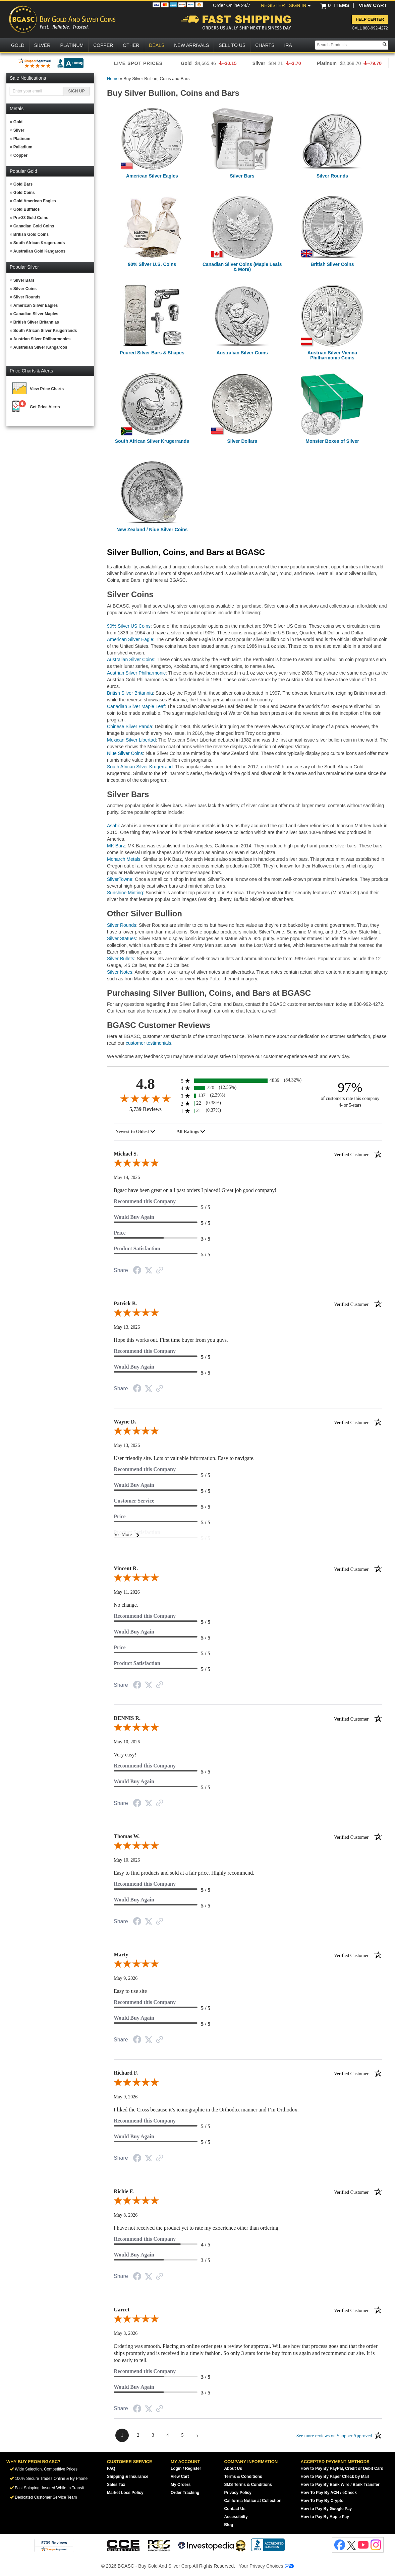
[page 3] (153, 2435)
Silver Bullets (120, 958)
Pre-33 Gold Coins (30, 217)
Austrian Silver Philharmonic (136, 673)
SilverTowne (119, 879)
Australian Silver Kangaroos (40, 347)
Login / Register (186, 2468)
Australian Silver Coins (130, 659)
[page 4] (167, 2435)
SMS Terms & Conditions (248, 2484)
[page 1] (122, 2435)
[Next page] (197, 2435)
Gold (17, 122)
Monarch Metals (123, 859)
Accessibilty (236, 2516)
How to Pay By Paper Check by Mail (335, 2476)
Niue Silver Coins (125, 753)
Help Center (370, 19)
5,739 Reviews (145, 1109)
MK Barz (116, 845)
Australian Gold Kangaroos (39, 251)
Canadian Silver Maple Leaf (136, 706)
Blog (228, 2524)
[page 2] (138, 2435)
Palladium (23, 147)
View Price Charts (47, 389)
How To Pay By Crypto (322, 2500)
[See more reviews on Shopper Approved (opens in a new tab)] (159, 1270)
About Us (233, 2468)
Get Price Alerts (45, 407)
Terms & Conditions (243, 2476)
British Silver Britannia (130, 693)
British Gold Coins (31, 234)
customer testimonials (148, 1043)
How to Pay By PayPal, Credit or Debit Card (342, 2468)
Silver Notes (119, 972)
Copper (20, 155)
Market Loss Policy (125, 2492)
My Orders (180, 2484)
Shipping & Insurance (127, 2476)
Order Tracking (185, 2492)
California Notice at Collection (253, 2500)
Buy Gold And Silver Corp (164, 2566)
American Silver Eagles (35, 305)
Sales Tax (116, 2484)
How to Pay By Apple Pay (325, 2516)
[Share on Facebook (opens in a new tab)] (137, 1271)
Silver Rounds (27, 297)
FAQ (111, 2468)
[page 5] (182, 2435)
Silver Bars (24, 280)
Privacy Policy (237, 2492)
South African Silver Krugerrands (45, 330)
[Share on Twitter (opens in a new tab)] (149, 1270)
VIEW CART (373, 5)
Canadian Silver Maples (35, 313)
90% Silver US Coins (129, 626)
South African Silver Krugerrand (140, 766)
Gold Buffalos (26, 209)
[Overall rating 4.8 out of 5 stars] (145, 1098)
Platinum (22, 138)
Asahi (113, 825)
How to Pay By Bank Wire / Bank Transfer (340, 2484)
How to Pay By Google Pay (326, 2508)
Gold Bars (23, 184)
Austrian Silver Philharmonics (42, 339)
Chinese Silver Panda (129, 726)
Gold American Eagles (34, 201)
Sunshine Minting (125, 892)
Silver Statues (121, 938)
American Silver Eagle (130, 639)
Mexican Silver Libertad (131, 740)
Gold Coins (24, 192)
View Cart (180, 2476)
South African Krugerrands (39, 242)
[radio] (248, 1080)
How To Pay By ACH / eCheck (329, 2492)
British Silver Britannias (36, 322)
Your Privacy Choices (266, 2566)
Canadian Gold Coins (33, 226)
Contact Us (234, 2508)
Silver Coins (25, 288)
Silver (18, 130)
